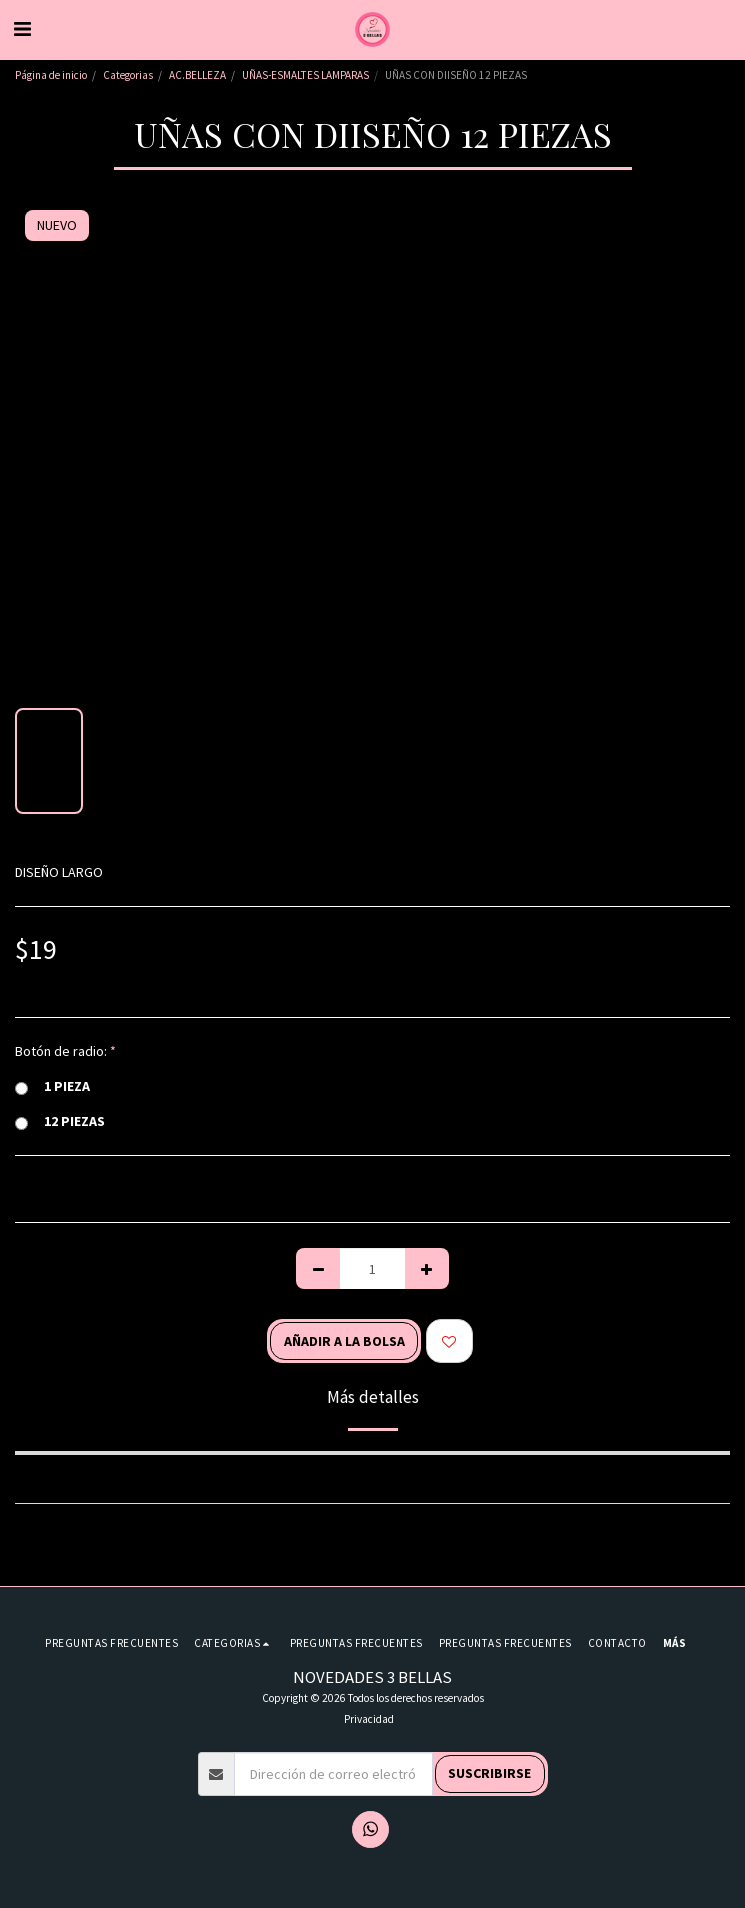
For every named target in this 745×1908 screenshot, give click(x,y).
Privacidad (369, 1719)
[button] (22, 28)
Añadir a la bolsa (344, 1341)
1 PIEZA (52, 1086)
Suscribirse (489, 1773)
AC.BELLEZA (197, 75)
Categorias (128, 75)
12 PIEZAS (60, 1121)
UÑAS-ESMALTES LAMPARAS (305, 75)
